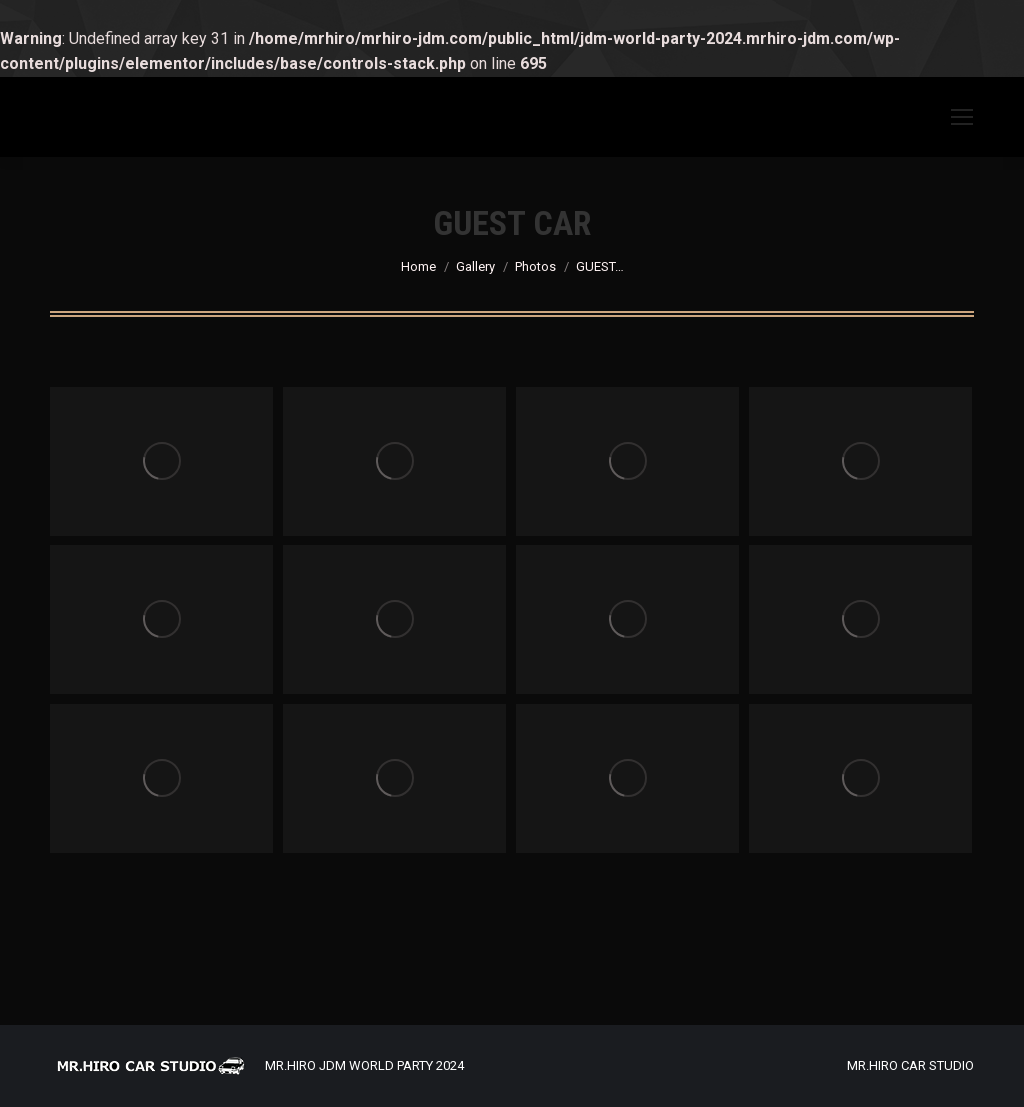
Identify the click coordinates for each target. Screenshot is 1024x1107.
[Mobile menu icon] (962, 117)
